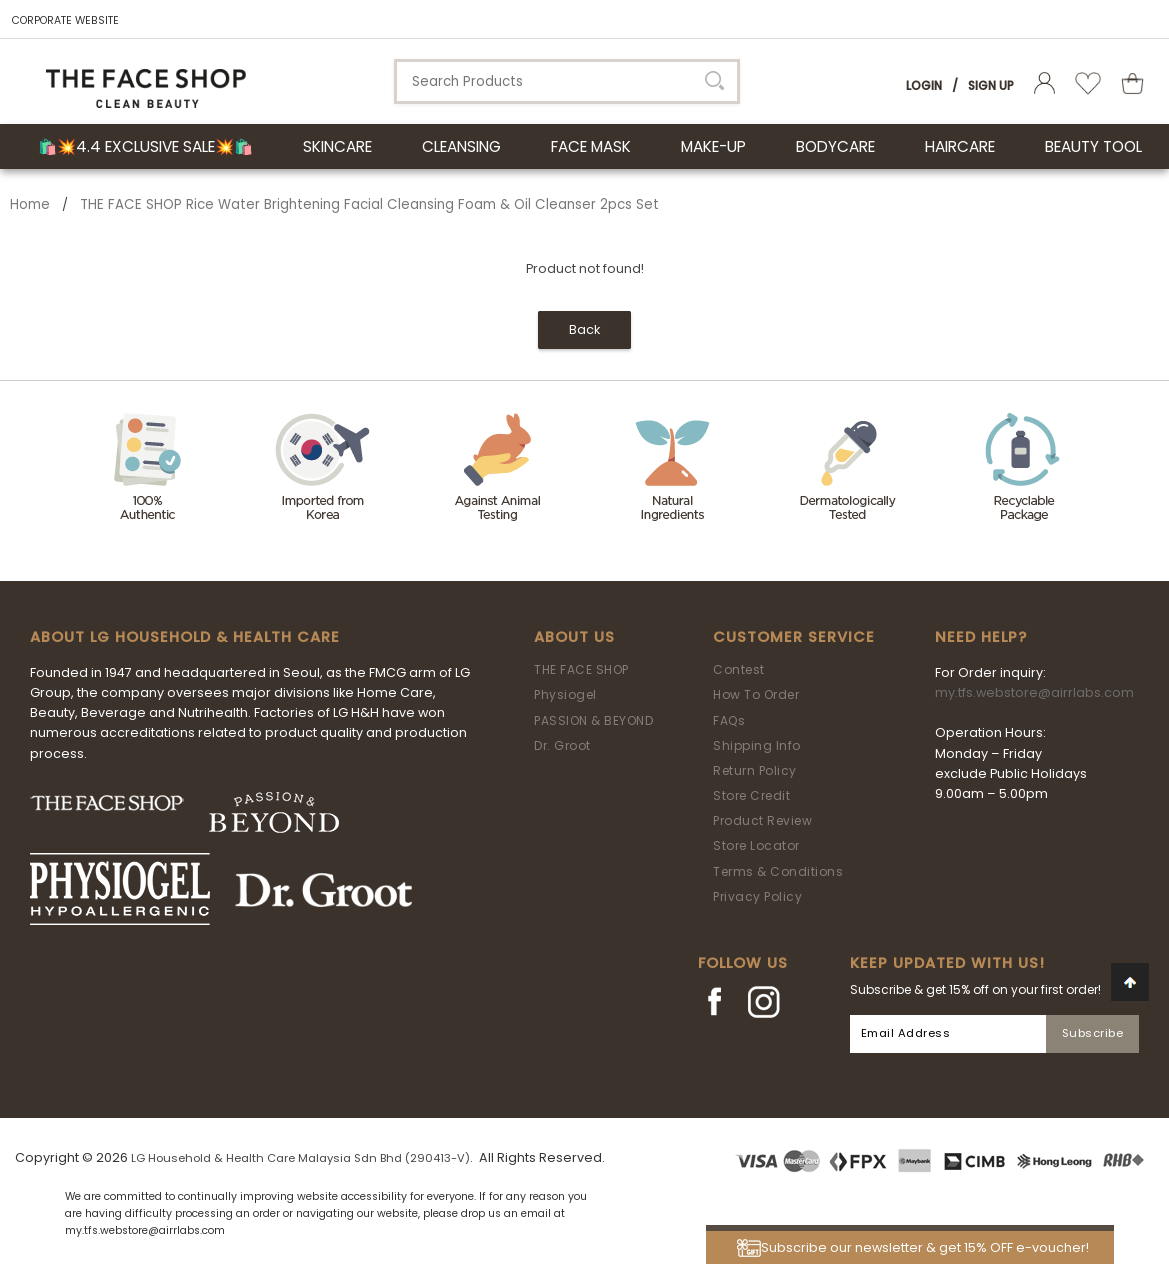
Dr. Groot (562, 745)
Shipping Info (757, 745)
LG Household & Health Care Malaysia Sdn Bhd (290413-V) (300, 1158)
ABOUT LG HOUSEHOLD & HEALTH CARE (185, 637)
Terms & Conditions (778, 871)
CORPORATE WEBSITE (65, 20)
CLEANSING (461, 146)
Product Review (762, 820)
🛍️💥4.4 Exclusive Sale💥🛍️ (145, 146)
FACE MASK (591, 146)
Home (30, 204)
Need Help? (981, 637)
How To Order (756, 694)
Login (924, 85)
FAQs (729, 720)
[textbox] (567, 81)
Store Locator (756, 845)
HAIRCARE (960, 146)
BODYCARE (835, 146)
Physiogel (565, 694)
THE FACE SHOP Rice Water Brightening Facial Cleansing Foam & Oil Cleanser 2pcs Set (369, 204)
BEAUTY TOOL (1093, 146)
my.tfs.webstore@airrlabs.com (1034, 692)
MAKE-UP (713, 146)
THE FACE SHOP (581, 669)
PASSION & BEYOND (593, 720)
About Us (574, 637)
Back (584, 329)
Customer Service (794, 637)
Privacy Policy (757, 896)
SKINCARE (337, 146)
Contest (739, 669)
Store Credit (751, 795)
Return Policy (755, 770)
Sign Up (991, 85)
